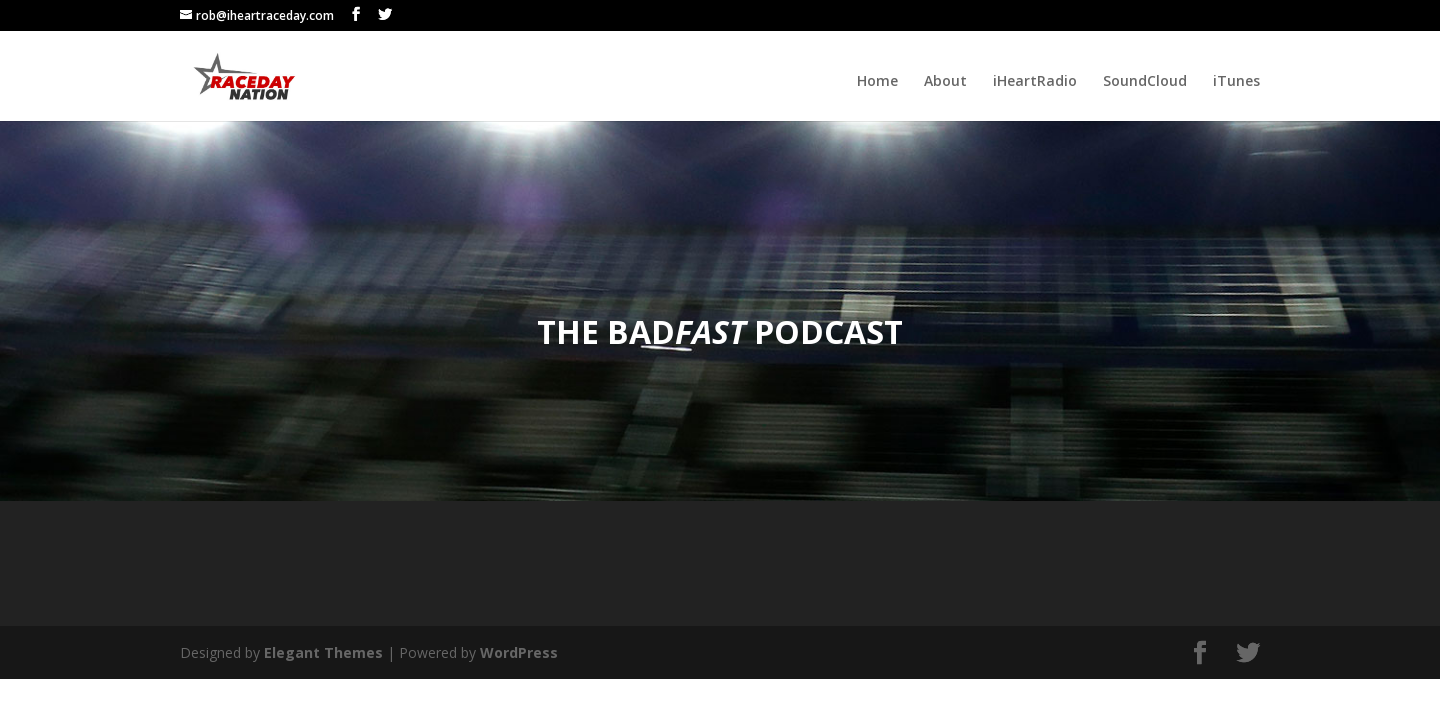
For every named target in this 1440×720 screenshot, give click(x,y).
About (945, 82)
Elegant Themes (323, 652)
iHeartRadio (1035, 82)
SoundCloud (1145, 82)
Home (877, 82)
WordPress (519, 652)
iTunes (1236, 82)
